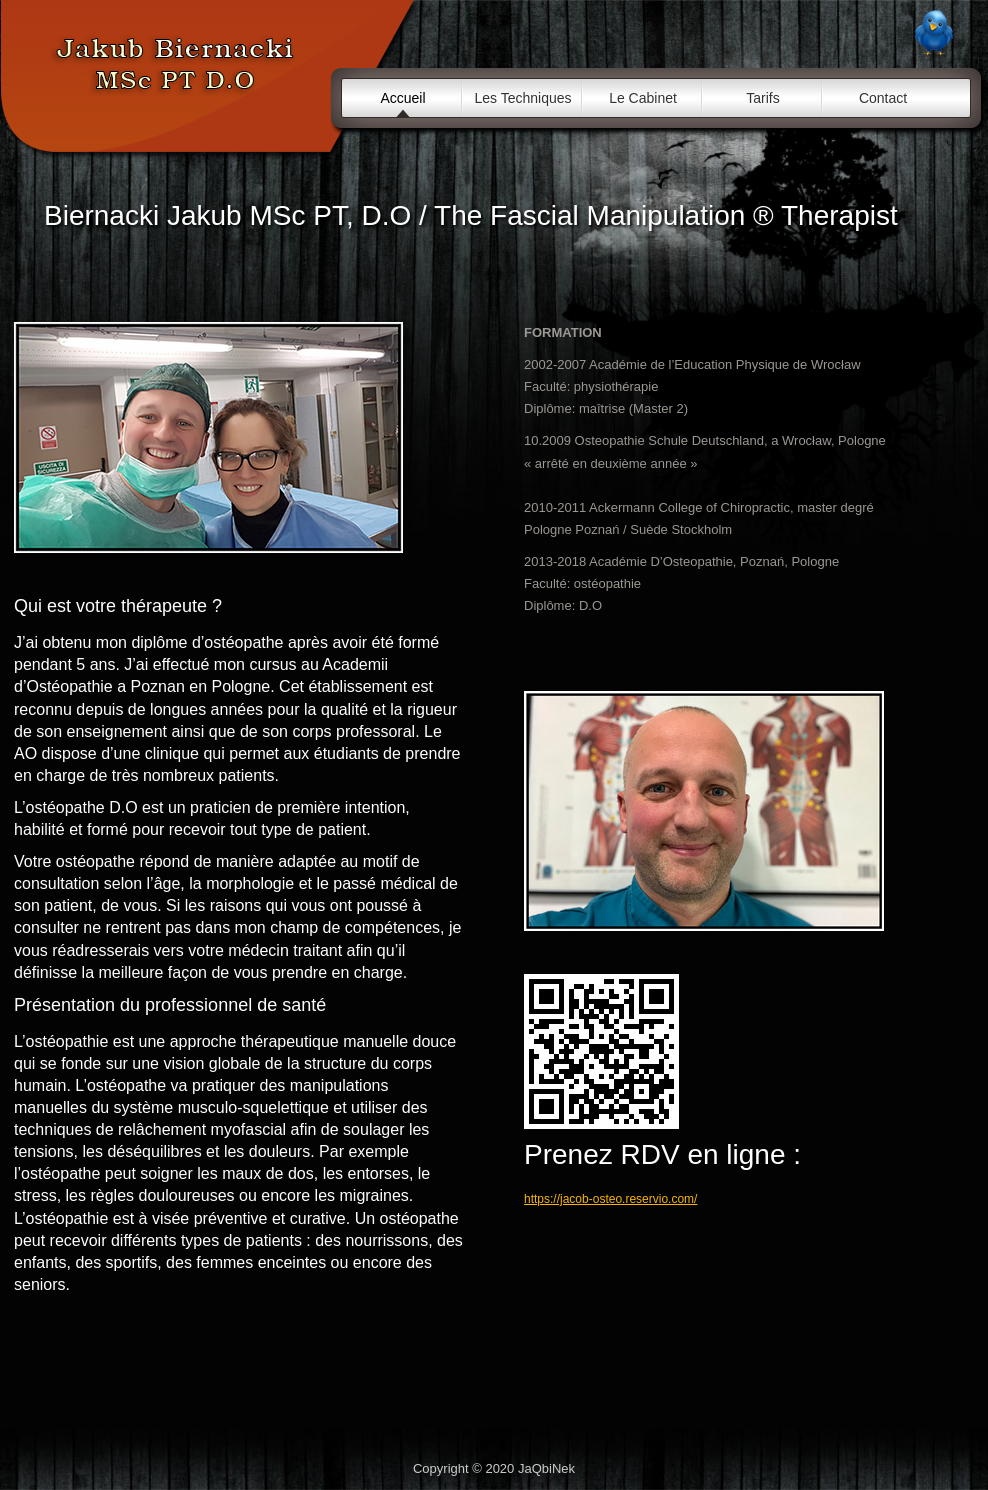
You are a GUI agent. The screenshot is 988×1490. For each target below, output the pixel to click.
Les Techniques (522, 98)
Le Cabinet (643, 98)
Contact (883, 98)
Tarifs (762, 98)
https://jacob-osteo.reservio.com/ (610, 1199)
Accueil (402, 98)
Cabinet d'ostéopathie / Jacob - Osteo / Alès (175, 72)
